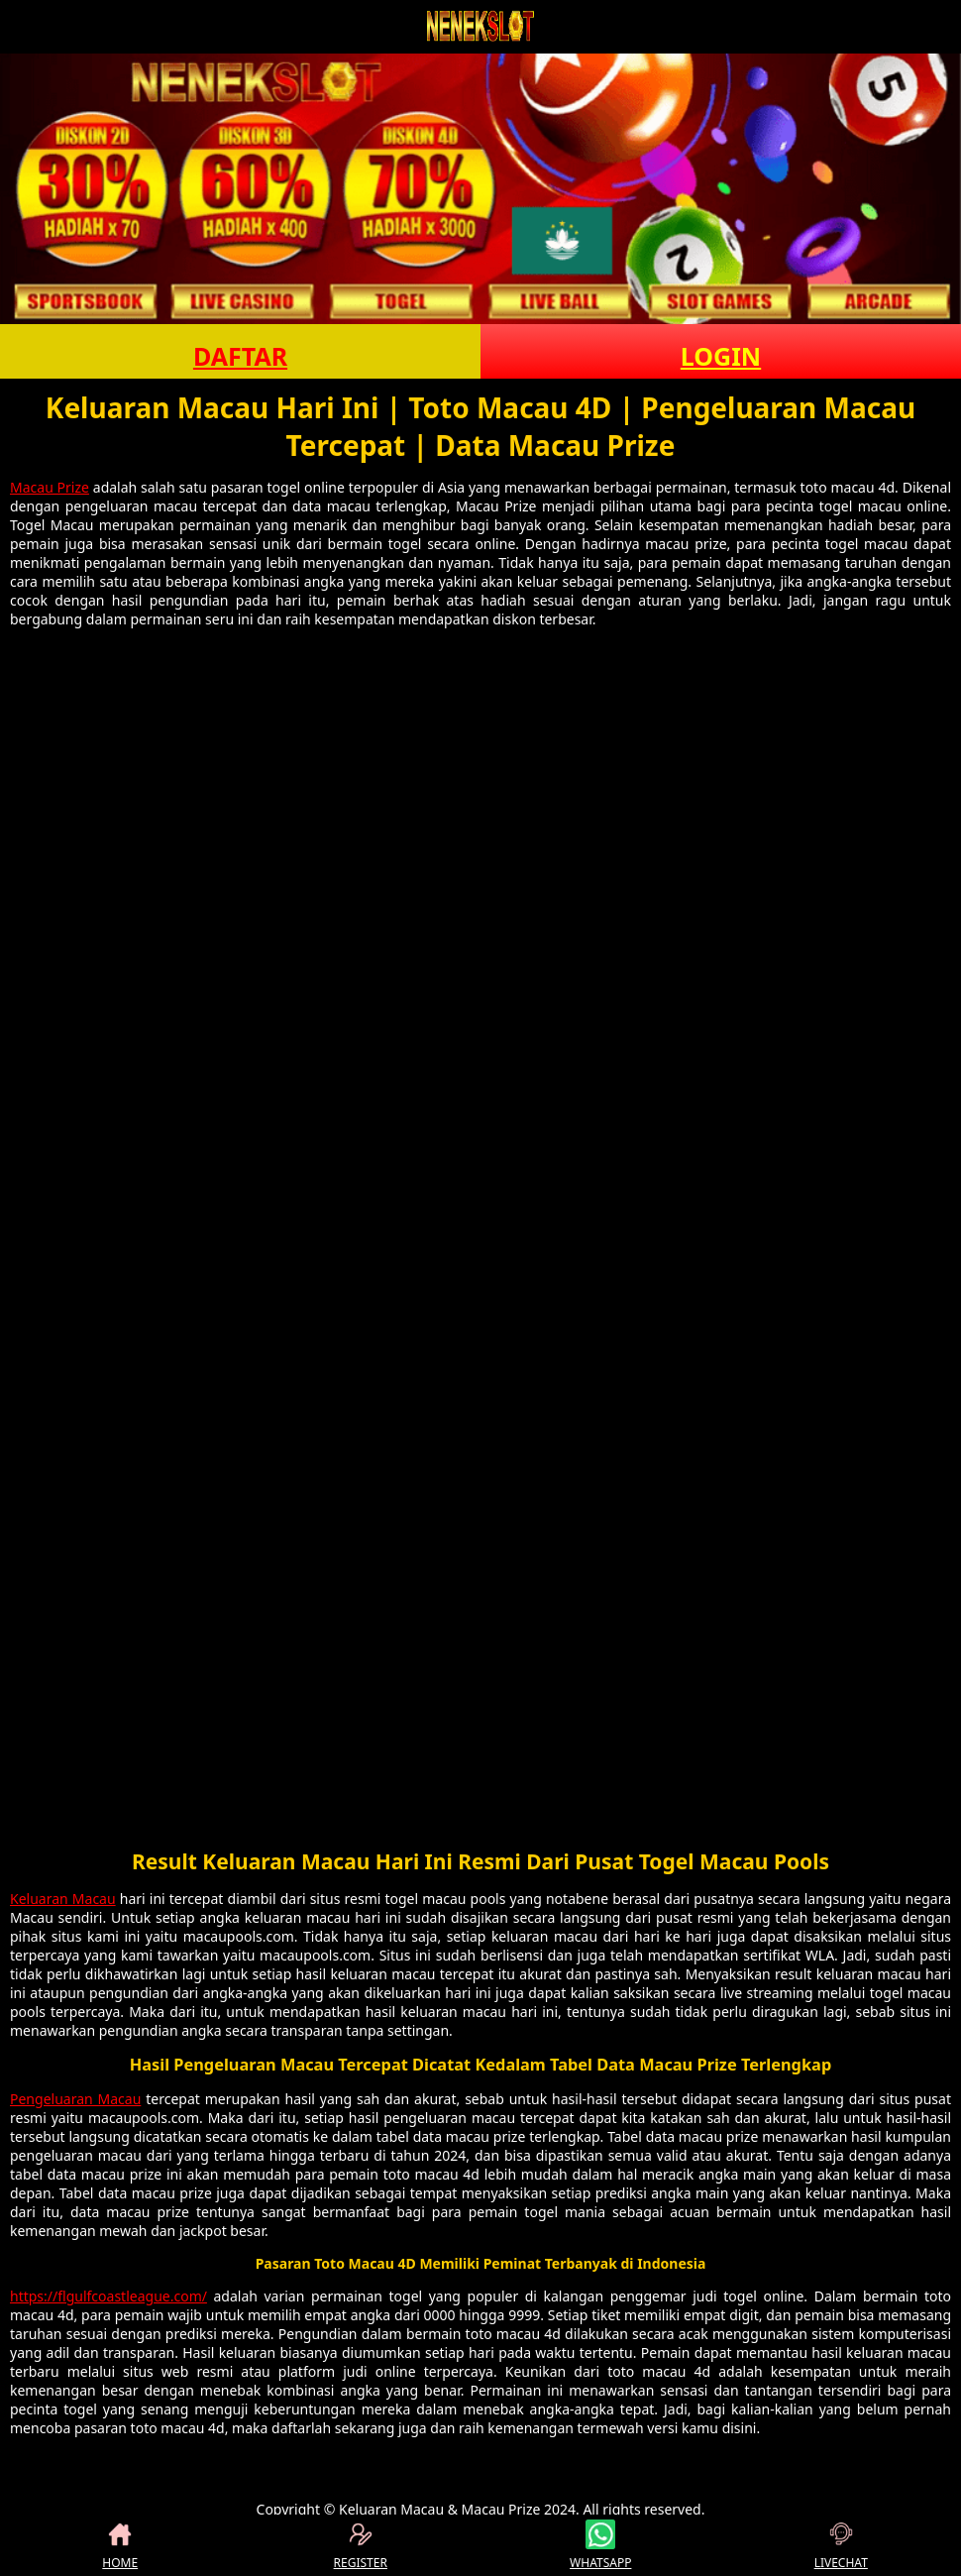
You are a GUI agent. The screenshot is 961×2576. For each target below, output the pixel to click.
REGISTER (360, 2545)
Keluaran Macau (63, 1898)
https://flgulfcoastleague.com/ (108, 2296)
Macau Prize (49, 487)
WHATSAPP (600, 2545)
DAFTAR (240, 356)
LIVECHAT (841, 2545)
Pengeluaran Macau (75, 2098)
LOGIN (721, 356)
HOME (120, 2545)
